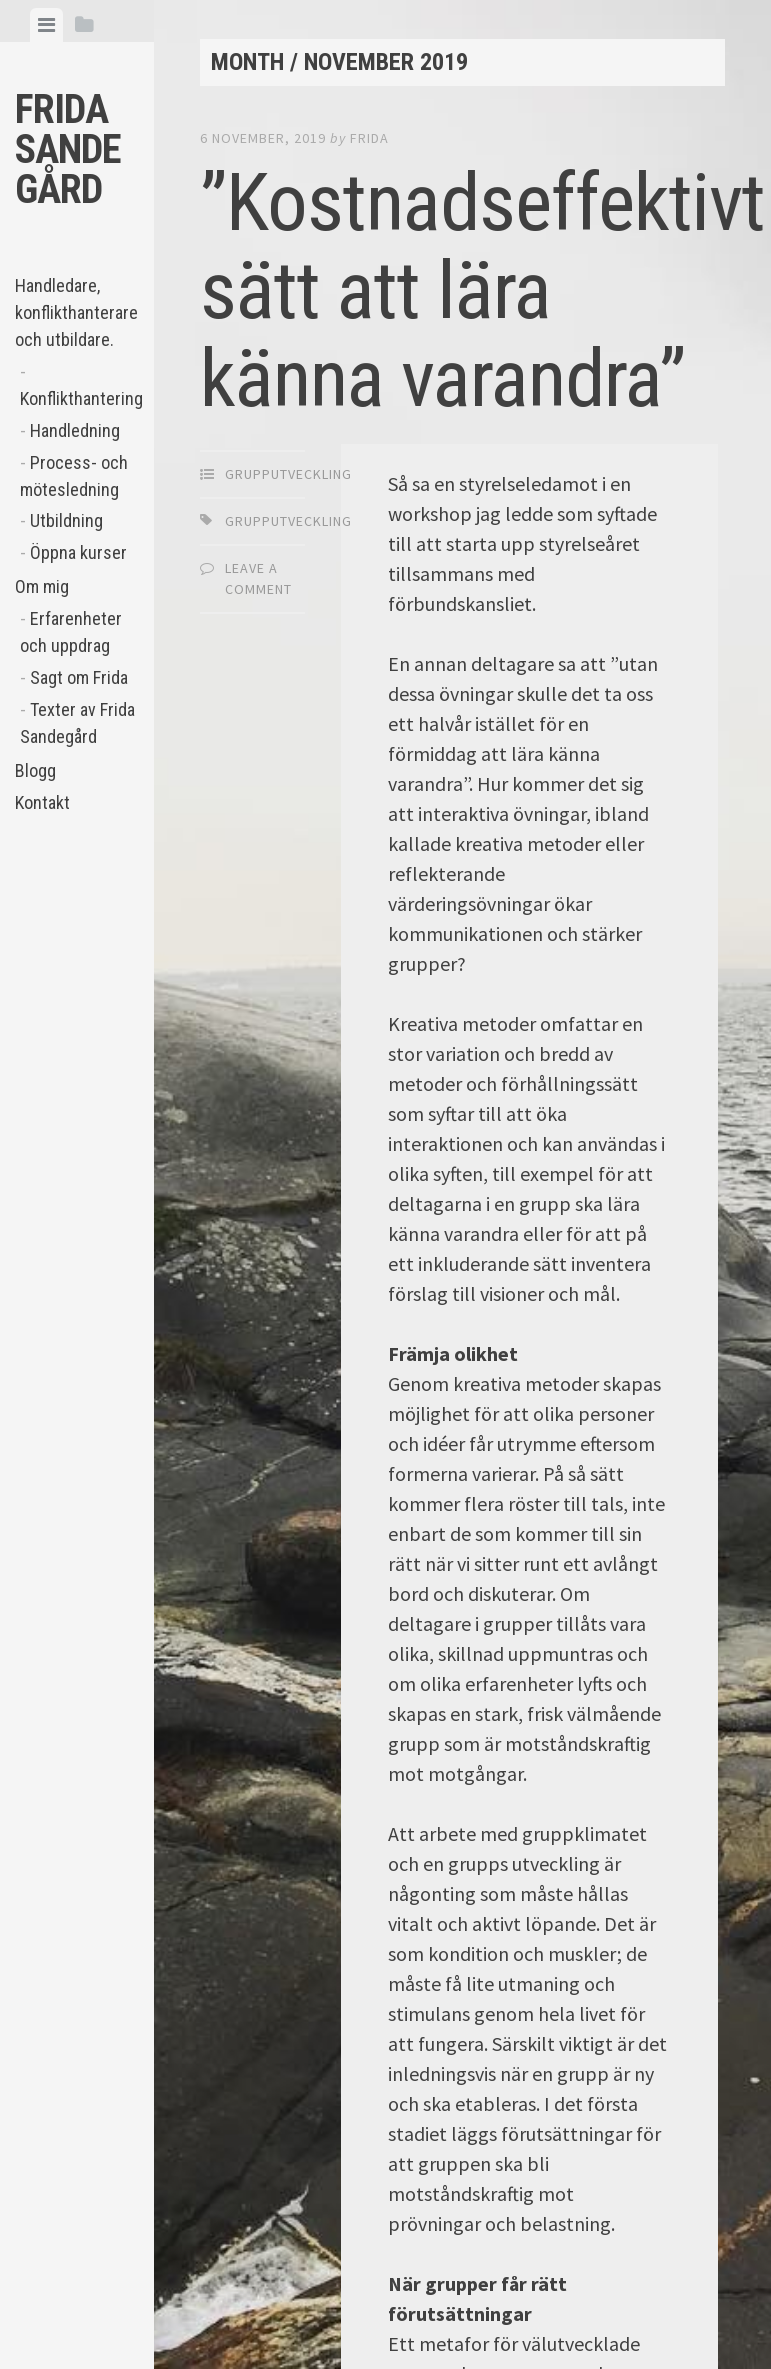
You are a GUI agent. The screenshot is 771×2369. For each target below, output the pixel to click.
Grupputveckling (288, 474)
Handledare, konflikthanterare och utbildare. (76, 312)
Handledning (75, 430)
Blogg (35, 770)
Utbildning (66, 520)
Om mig (42, 586)
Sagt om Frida (79, 677)
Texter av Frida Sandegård (77, 723)
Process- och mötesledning (74, 476)
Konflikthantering (79, 398)
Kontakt (42, 802)
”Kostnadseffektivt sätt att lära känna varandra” (482, 291)
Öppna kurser (78, 552)
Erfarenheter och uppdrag (71, 632)
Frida (369, 138)
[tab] (46, 25)
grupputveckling (288, 521)
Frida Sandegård (68, 149)
